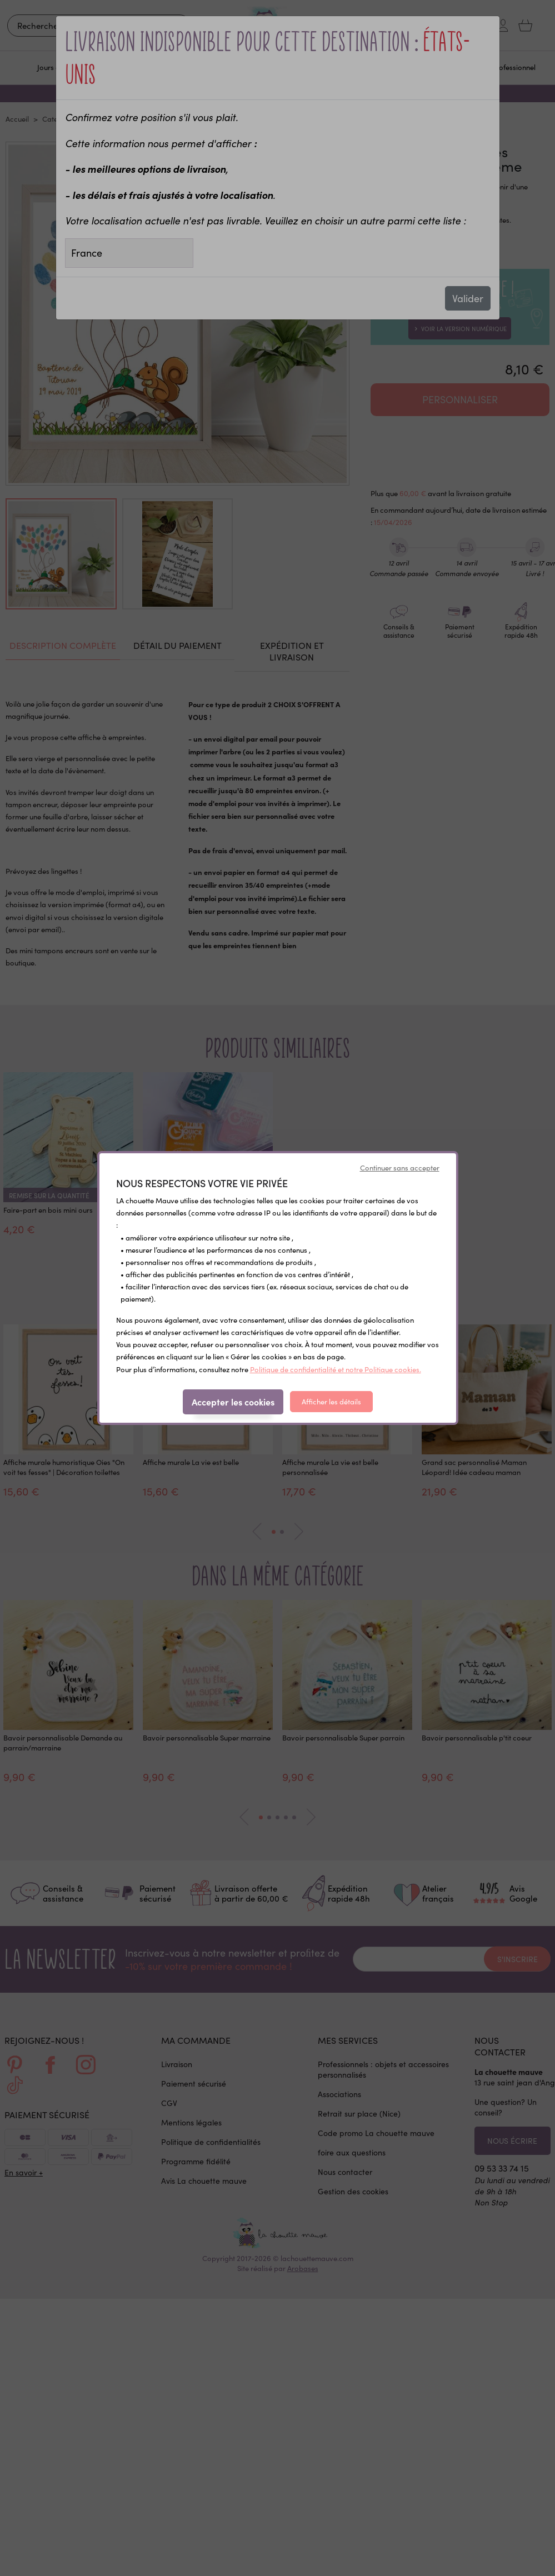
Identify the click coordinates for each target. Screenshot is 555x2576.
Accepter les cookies (233, 1401)
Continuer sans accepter (399, 1168)
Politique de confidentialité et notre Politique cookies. (335, 1369)
